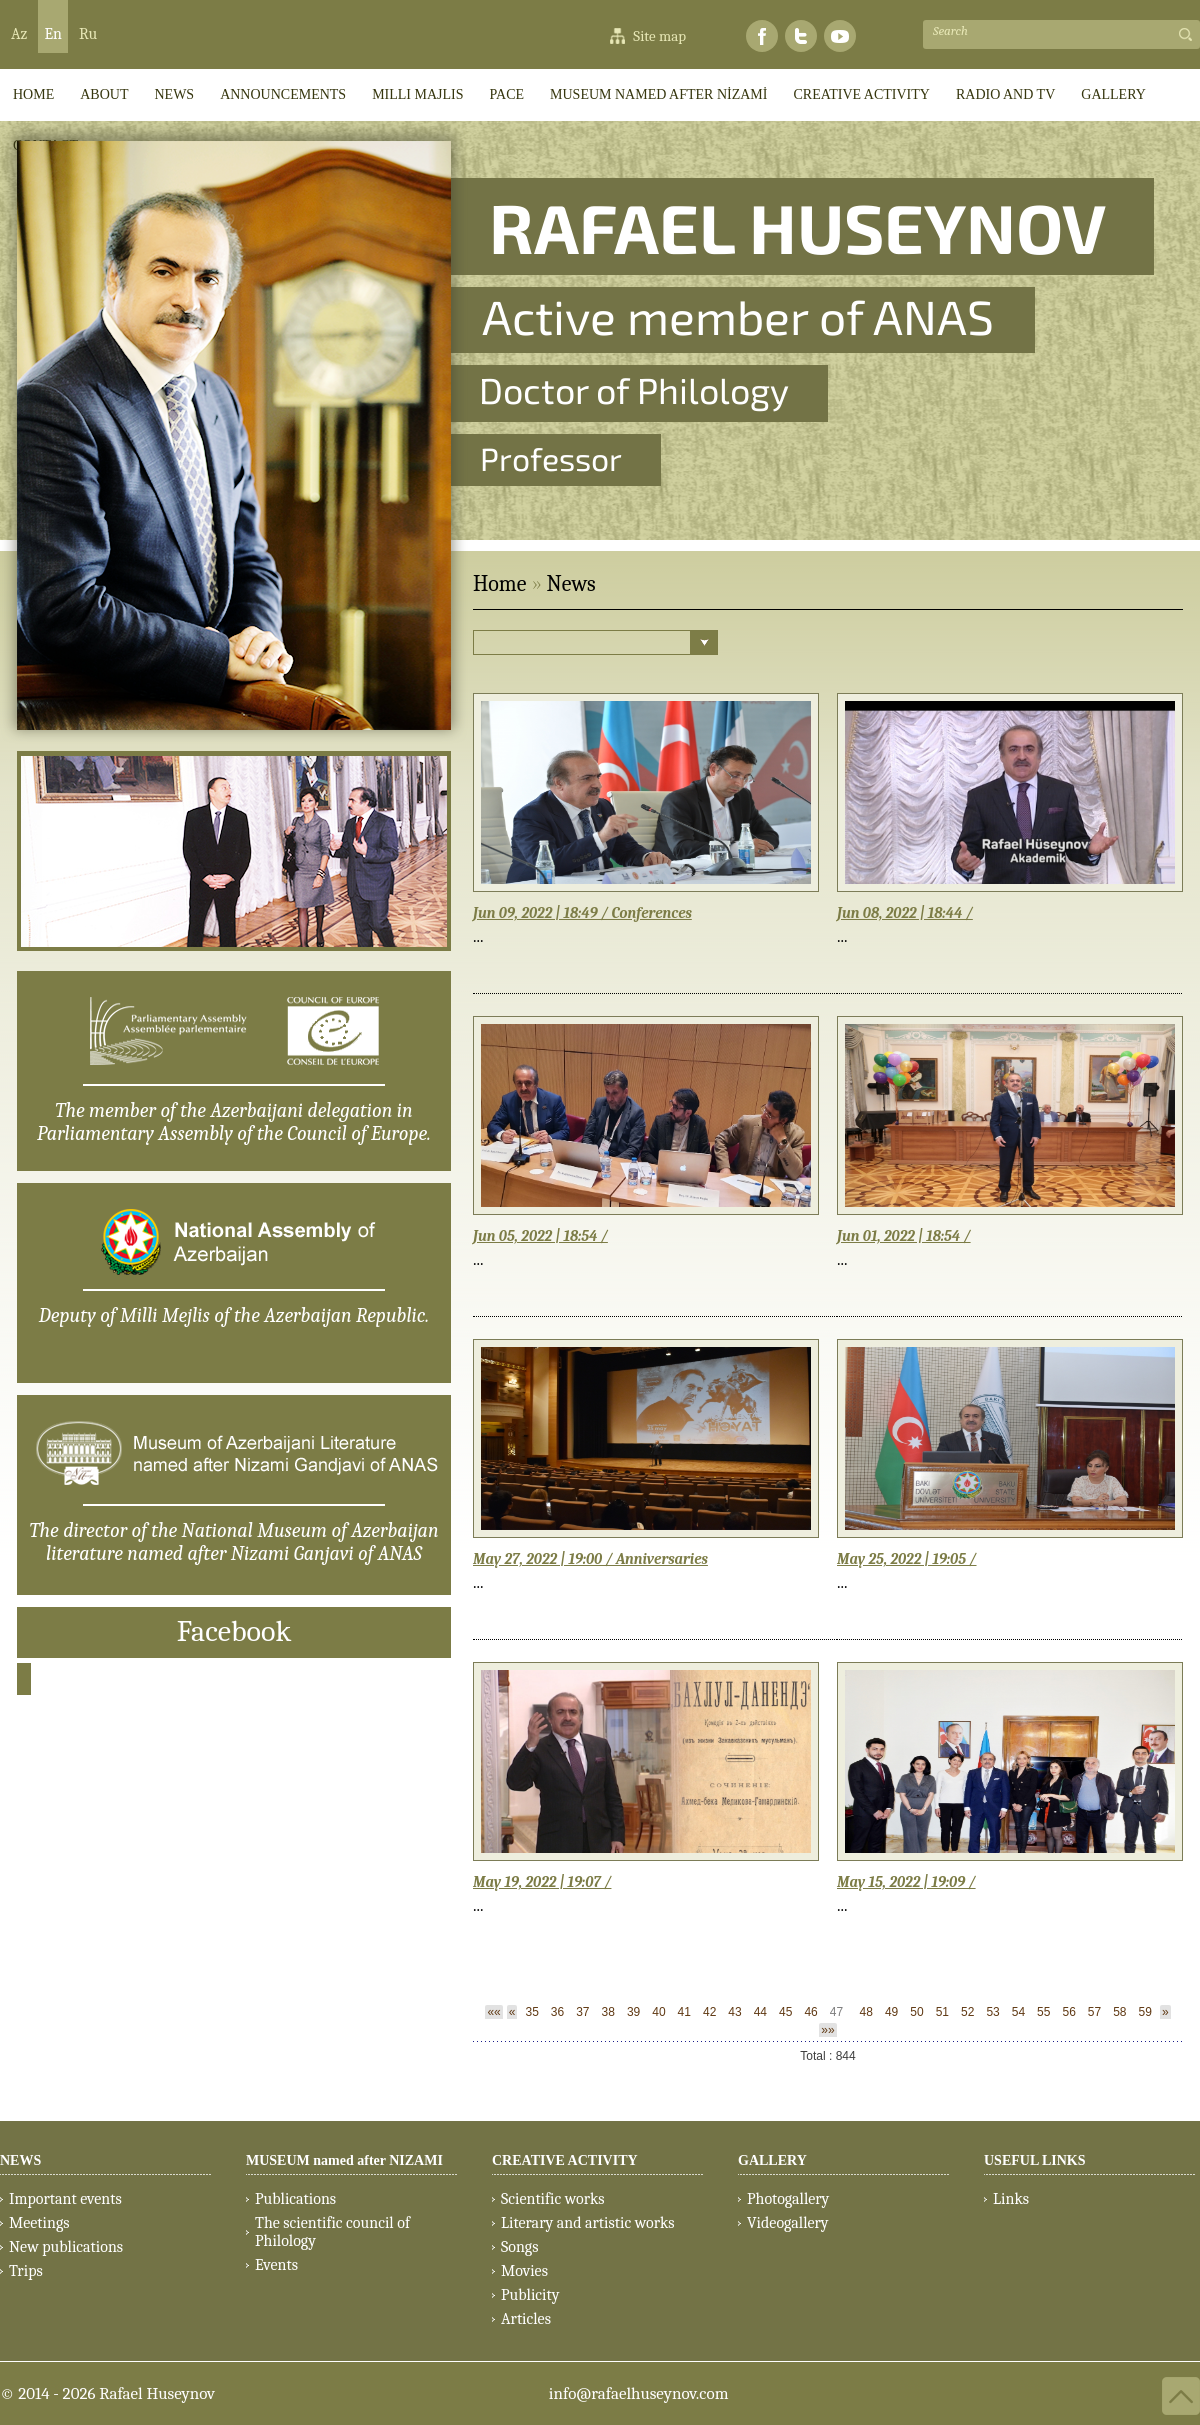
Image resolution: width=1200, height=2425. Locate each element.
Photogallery (788, 2199)
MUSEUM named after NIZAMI (344, 2160)
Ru (88, 34)
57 (1094, 2012)
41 (684, 2012)
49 (891, 2012)
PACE (507, 94)
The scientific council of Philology (332, 2232)
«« (493, 2012)
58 (1119, 2012)
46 (810, 2012)
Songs (519, 2247)
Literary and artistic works (587, 2223)
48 (866, 2012)
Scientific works (553, 2199)
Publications (295, 2199)
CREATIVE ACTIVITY (861, 94)
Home (499, 584)
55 (1043, 2012)
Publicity (530, 2295)
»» (827, 2030)
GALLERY (1113, 94)
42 (709, 2012)
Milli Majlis (417, 94)
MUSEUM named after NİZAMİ (658, 94)
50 (916, 2012)
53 (992, 2012)
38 (608, 2012)
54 (1018, 2012)
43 (734, 2012)
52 (967, 2012)
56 (1068, 2012)
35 (531, 2012)
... (478, 936)
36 (557, 2012)
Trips (26, 2271)
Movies (524, 2271)
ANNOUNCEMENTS (283, 94)
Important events (65, 2199)
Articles (526, 2319)
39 (633, 2012)
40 (658, 2012)
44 (760, 2012)
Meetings (39, 2223)
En (53, 34)
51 (942, 2012)
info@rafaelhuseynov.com (639, 2393)
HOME (33, 94)
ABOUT (104, 94)
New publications (66, 2247)
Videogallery (788, 2223)
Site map (659, 36)
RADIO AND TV (1005, 94)
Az (19, 34)
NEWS (20, 2160)
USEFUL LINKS (1035, 2160)
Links (1011, 2199)
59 (1145, 2012)
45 (785, 2012)
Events (276, 2265)
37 (582, 2012)
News (174, 94)
